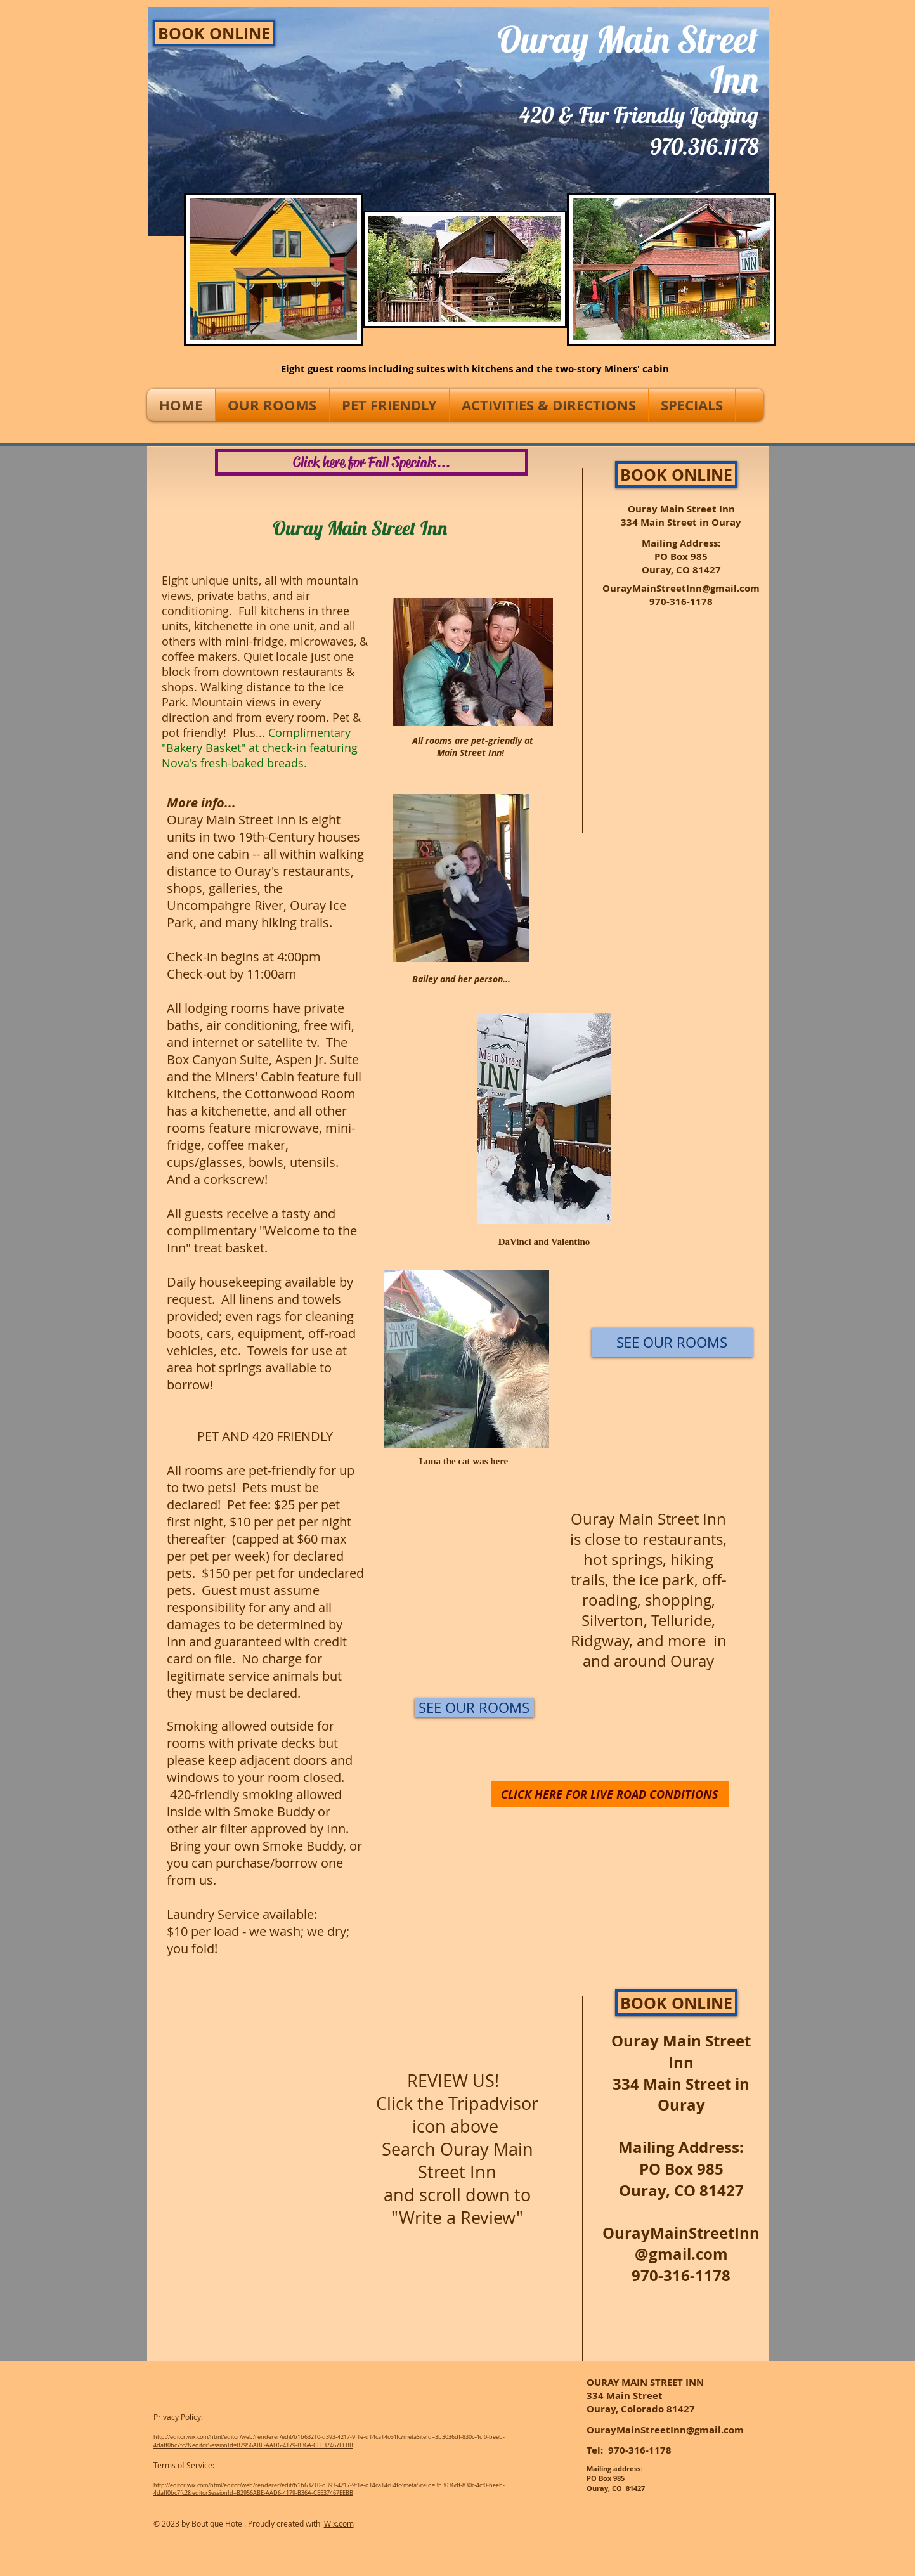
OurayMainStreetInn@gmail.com (681, 588)
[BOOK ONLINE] (214, 33)
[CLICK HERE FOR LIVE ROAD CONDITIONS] (610, 1794)
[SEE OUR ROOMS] (474, 1707)
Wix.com (339, 2523)
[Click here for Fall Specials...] (371, 462)
